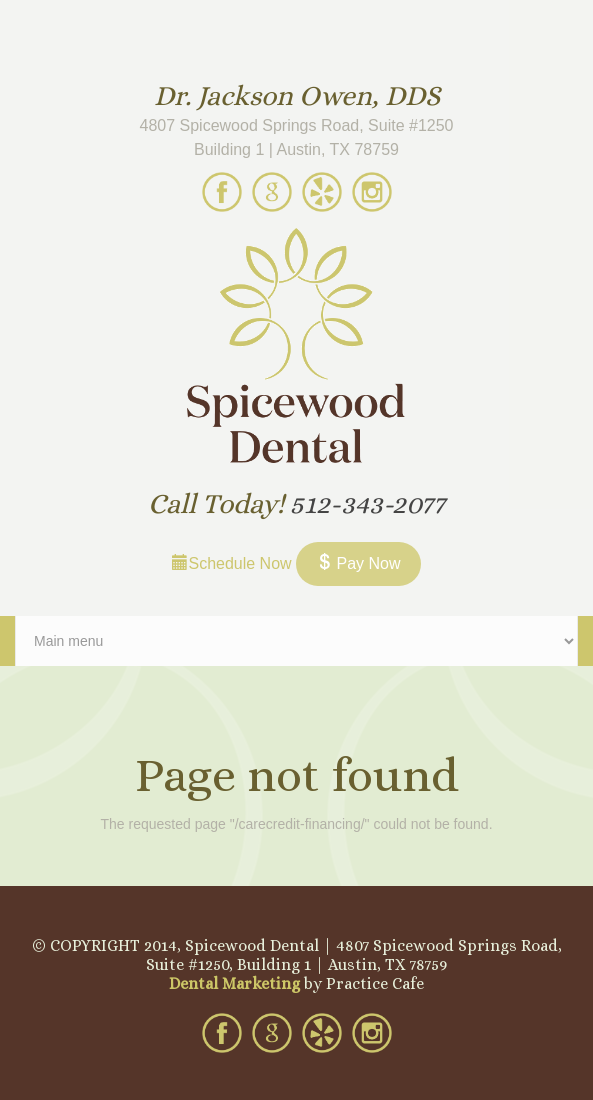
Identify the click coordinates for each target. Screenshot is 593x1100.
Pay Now (358, 563)
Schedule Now (231, 563)
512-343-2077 (367, 504)
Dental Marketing (234, 983)
